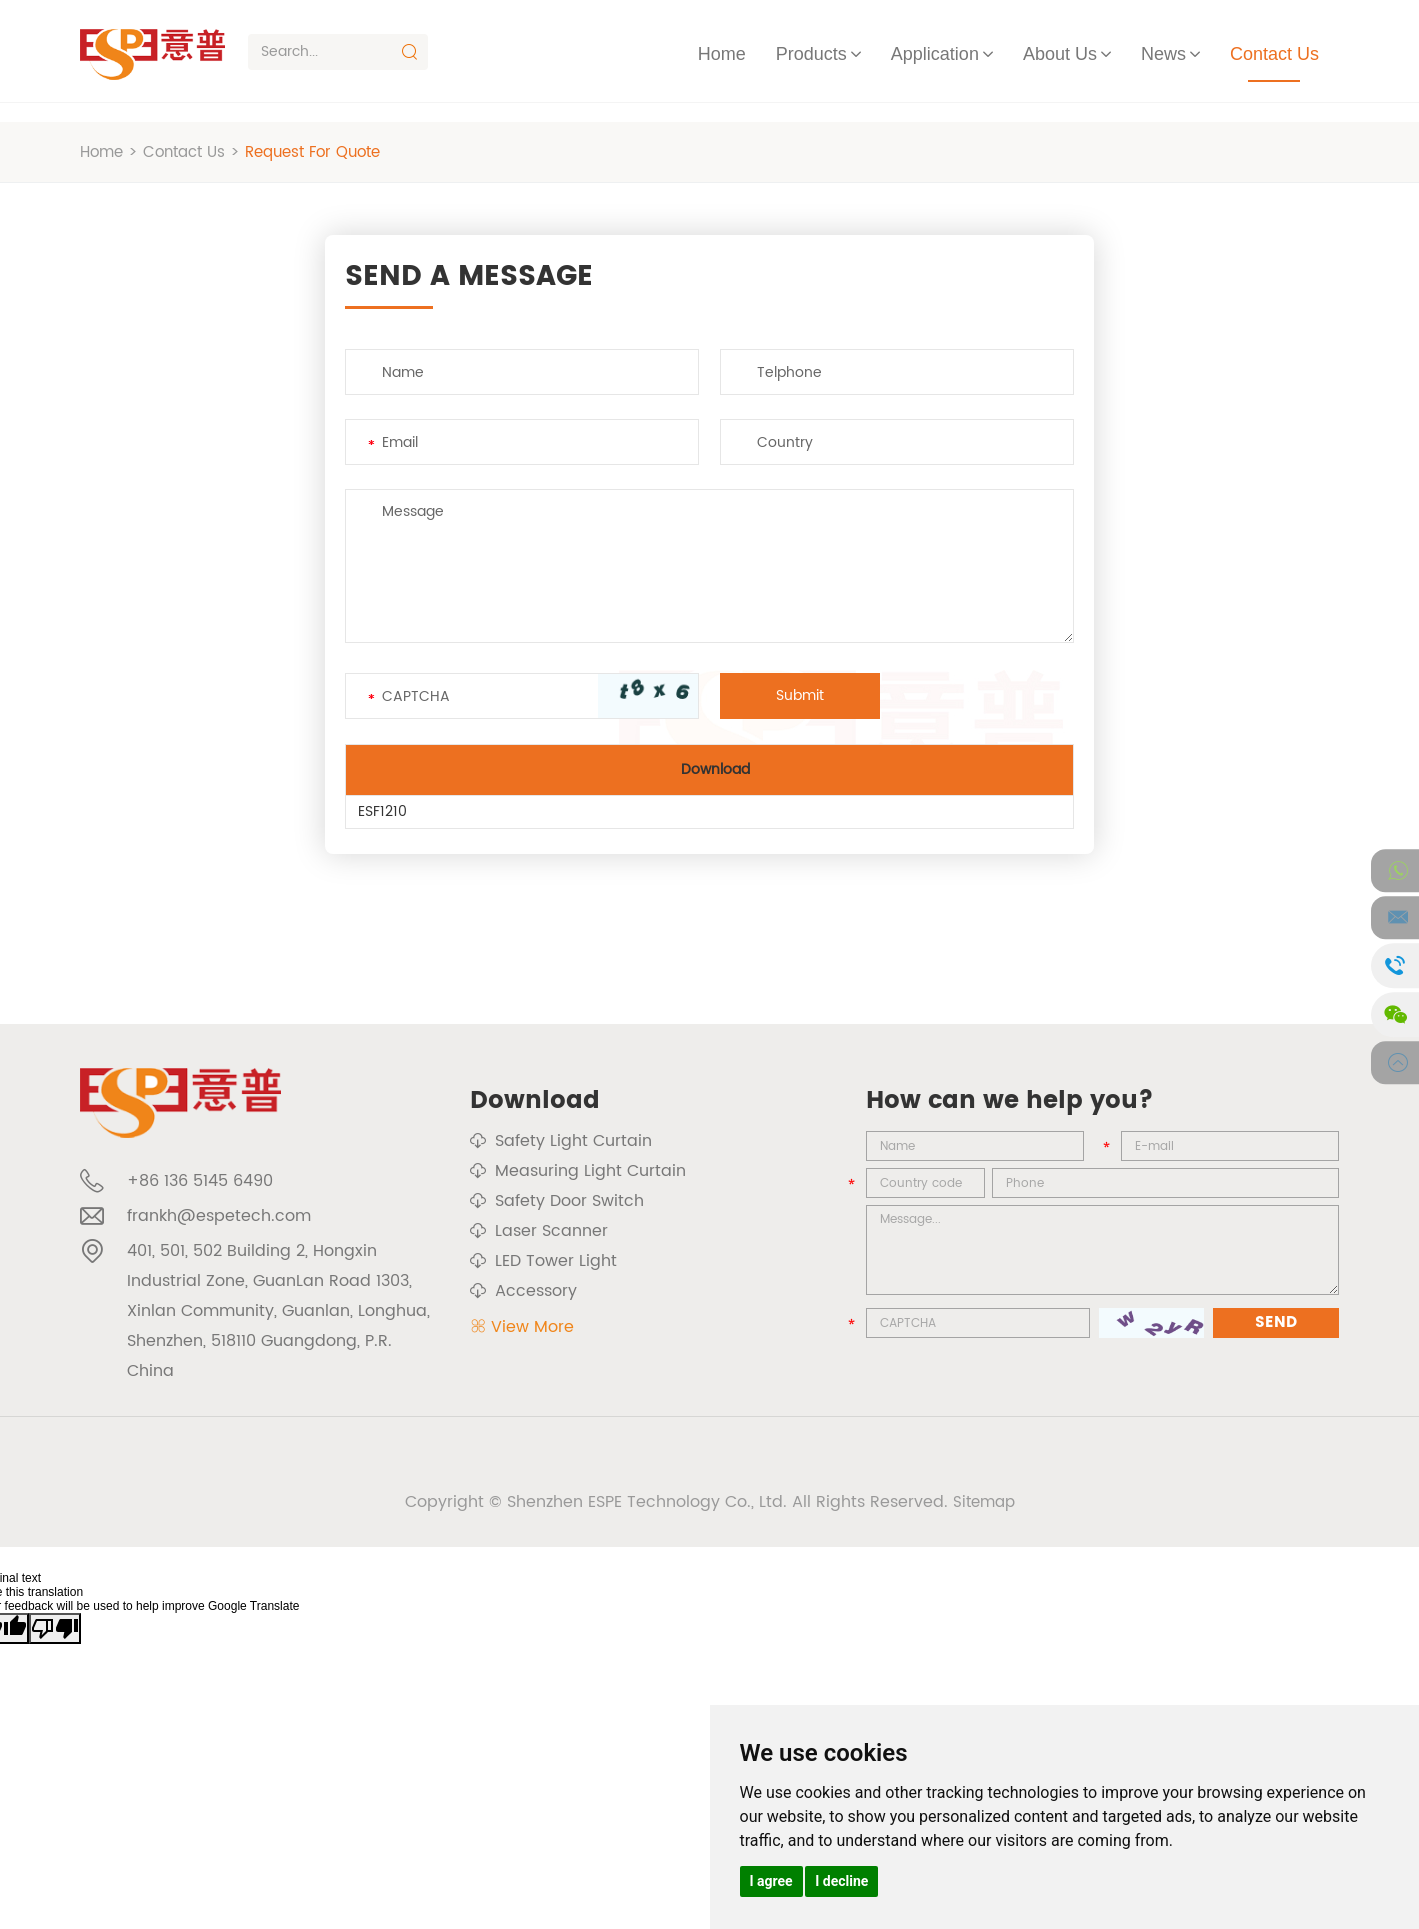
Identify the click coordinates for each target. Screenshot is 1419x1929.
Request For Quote (330, 152)
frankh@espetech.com (219, 1227)
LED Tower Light (543, 1261)
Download (535, 1101)
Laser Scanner (539, 1231)
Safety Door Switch (557, 1201)
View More (522, 1327)
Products (811, 54)
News (1163, 54)
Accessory (523, 1291)
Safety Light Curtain (561, 1141)
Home (722, 54)
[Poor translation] (55, 1639)
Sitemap (983, 1513)
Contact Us (1274, 54)
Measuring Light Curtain (578, 1171)
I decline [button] (841, 1881)
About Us (1060, 54)
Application (935, 54)
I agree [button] (771, 1881)
